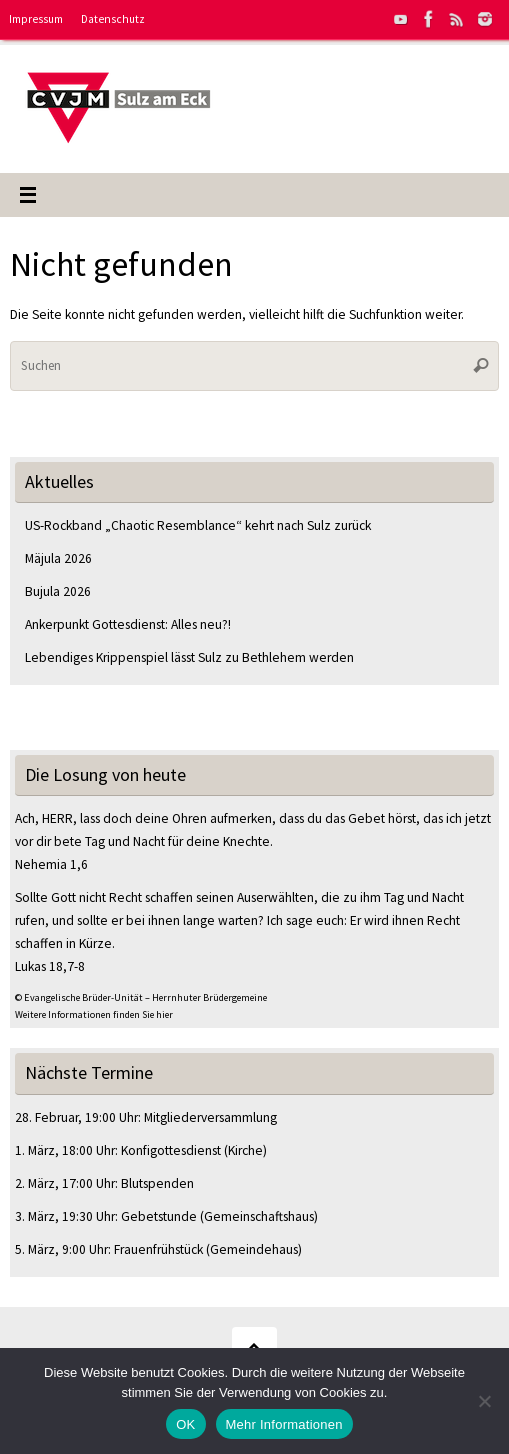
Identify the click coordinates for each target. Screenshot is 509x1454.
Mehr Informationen (284, 1424)
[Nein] (484, 1401)
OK (185, 1424)
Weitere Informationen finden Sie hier (94, 1014)
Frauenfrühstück (158, 1249)
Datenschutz (113, 19)
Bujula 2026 (58, 591)
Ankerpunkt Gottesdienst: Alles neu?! (128, 624)
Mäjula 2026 (58, 558)
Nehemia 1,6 (51, 864)
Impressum (36, 19)
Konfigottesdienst (171, 1150)
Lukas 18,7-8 (50, 966)
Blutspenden (157, 1183)
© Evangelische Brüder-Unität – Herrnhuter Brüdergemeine (141, 997)
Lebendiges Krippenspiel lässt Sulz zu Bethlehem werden (189, 657)
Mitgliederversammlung (210, 1117)
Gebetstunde (159, 1216)
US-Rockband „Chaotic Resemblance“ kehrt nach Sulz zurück (198, 525)
